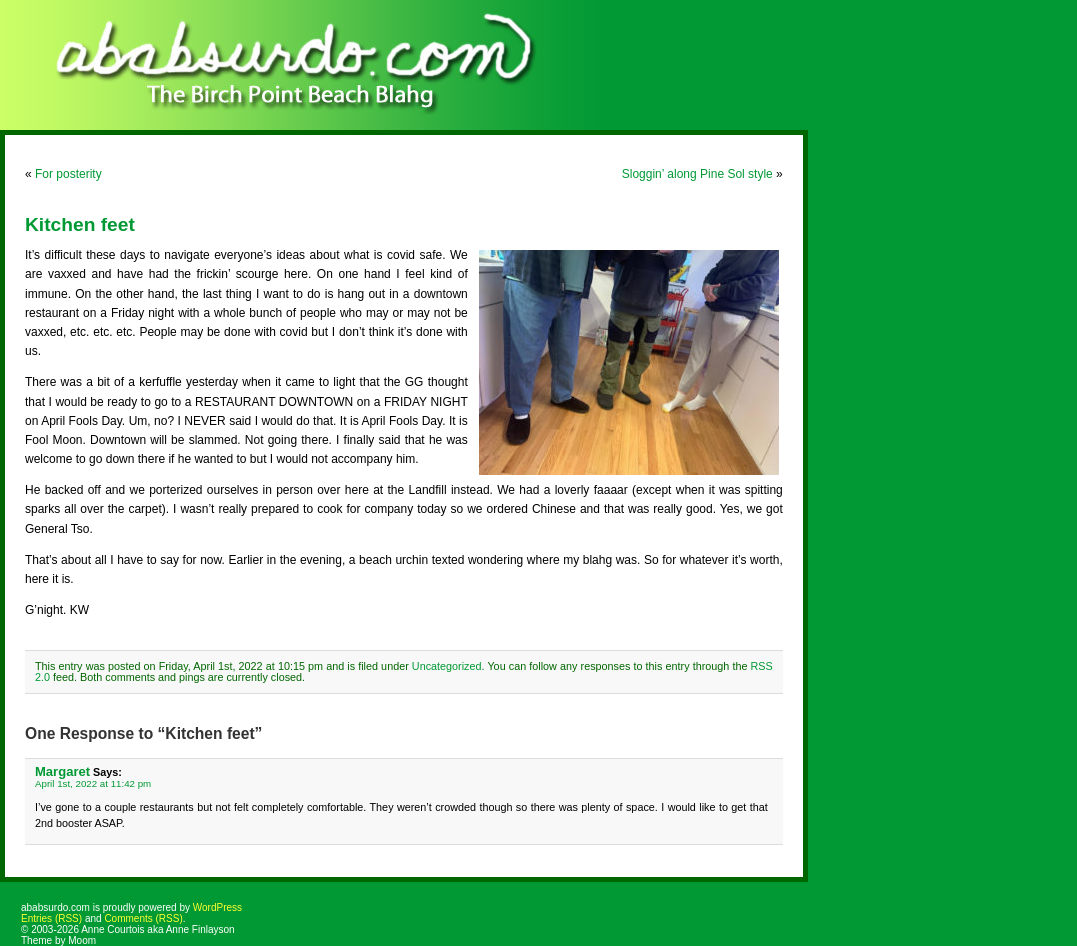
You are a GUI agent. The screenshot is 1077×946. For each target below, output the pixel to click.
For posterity (68, 174)
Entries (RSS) (51, 918)
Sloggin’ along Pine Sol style (697, 174)
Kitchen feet (80, 224)
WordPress (217, 907)
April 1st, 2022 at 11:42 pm (93, 783)
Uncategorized (447, 666)
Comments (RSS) (143, 918)
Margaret (62, 771)
